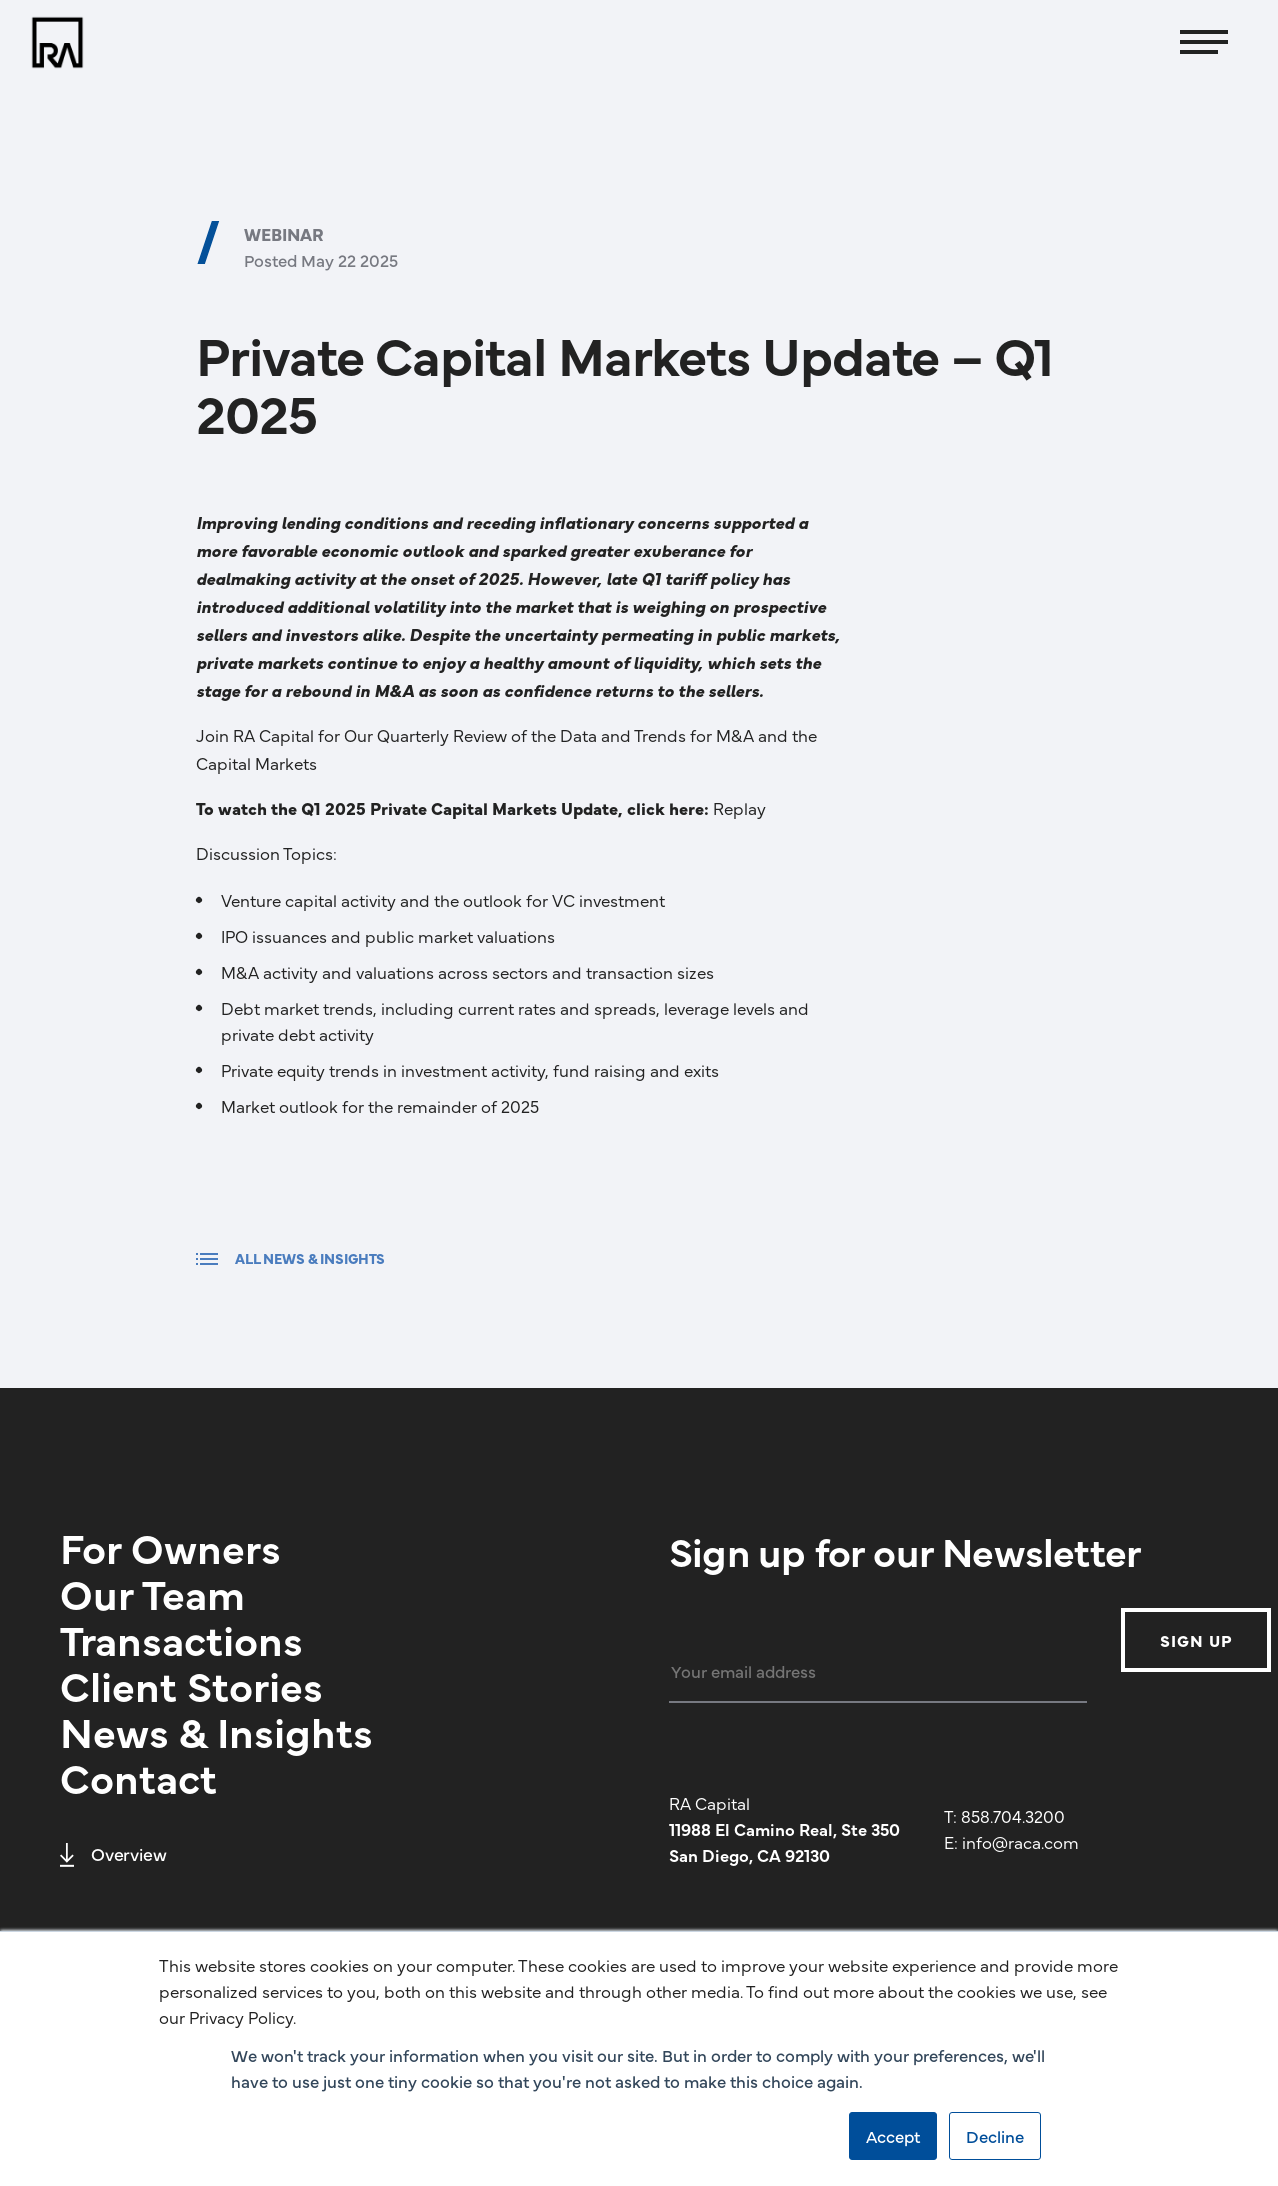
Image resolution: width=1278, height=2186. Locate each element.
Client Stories (191, 1684)
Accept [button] (893, 2136)
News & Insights (216, 1730)
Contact (138, 1776)
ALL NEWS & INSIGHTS (290, 1258)
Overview (113, 1854)
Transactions (181, 1638)
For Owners (170, 1546)
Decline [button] (995, 2136)
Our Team (152, 1592)
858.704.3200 (1013, 1816)
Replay (739, 808)
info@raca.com (1020, 1842)
